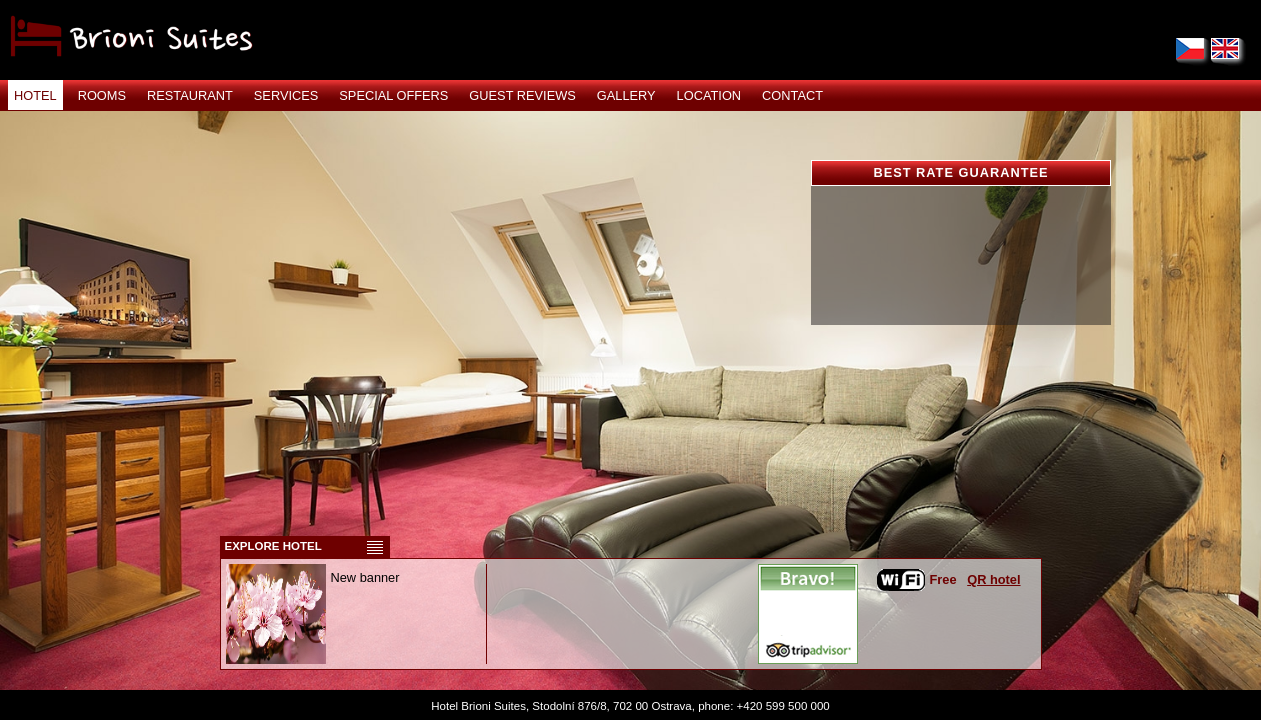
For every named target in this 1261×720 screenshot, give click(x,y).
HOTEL (35, 95)
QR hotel (993, 579)
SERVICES (286, 95)
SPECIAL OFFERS (393, 95)
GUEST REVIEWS (522, 95)
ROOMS (102, 95)
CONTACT (792, 95)
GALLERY (626, 95)
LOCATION (709, 95)
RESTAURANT (190, 95)
